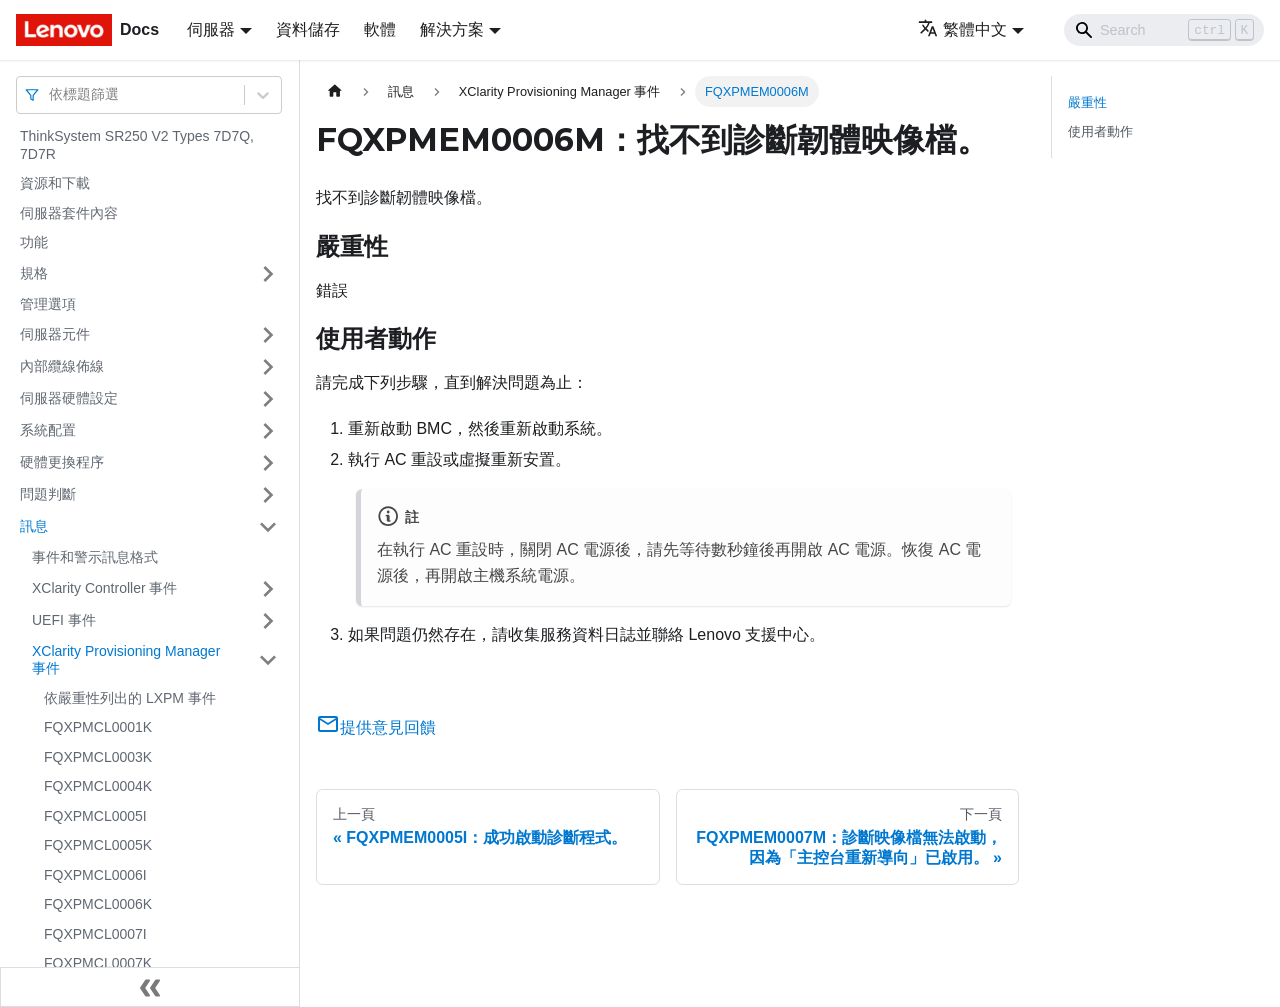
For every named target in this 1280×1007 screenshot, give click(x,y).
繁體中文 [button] (962, 29)
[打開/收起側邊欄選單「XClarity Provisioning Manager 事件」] (268, 660)
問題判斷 (48, 494)
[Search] (1164, 30)
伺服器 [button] (211, 29)
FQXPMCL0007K (98, 963)
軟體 (380, 29)
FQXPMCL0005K (98, 845)
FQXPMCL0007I (95, 934)
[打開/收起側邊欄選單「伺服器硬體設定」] (268, 399)
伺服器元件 (55, 334)
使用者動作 (1100, 131)
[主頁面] (335, 91)
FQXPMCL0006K (98, 904)
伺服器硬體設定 (69, 398)
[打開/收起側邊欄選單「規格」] (268, 274)
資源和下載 (55, 183)
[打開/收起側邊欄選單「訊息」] (268, 527)
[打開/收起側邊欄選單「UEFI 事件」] (268, 621)
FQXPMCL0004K (98, 786)
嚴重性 (1087, 102)
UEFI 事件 (64, 620)
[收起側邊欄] (150, 987)
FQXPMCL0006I (95, 875)
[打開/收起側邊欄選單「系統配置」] (268, 431)
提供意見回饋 (376, 727)
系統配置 (48, 430)
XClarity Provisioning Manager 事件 (126, 660)
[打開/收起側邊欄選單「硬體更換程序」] (268, 463)
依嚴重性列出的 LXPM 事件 (130, 698)
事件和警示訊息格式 (95, 557)
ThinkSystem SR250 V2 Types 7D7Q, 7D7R (137, 145)
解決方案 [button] (452, 29)
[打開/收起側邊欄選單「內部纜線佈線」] (268, 367)
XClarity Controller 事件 (104, 588)
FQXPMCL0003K (98, 757)
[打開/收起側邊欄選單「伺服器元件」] (268, 335)
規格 (34, 273)
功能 (34, 242)
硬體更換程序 (62, 462)
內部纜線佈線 (62, 366)
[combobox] (51, 94)
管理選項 (48, 304)
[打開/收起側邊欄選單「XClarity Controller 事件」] (268, 589)
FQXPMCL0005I (95, 816)
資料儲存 (308, 29)
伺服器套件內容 (69, 213)
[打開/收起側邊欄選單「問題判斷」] (268, 495)
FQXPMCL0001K (98, 727)
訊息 (34, 526)
